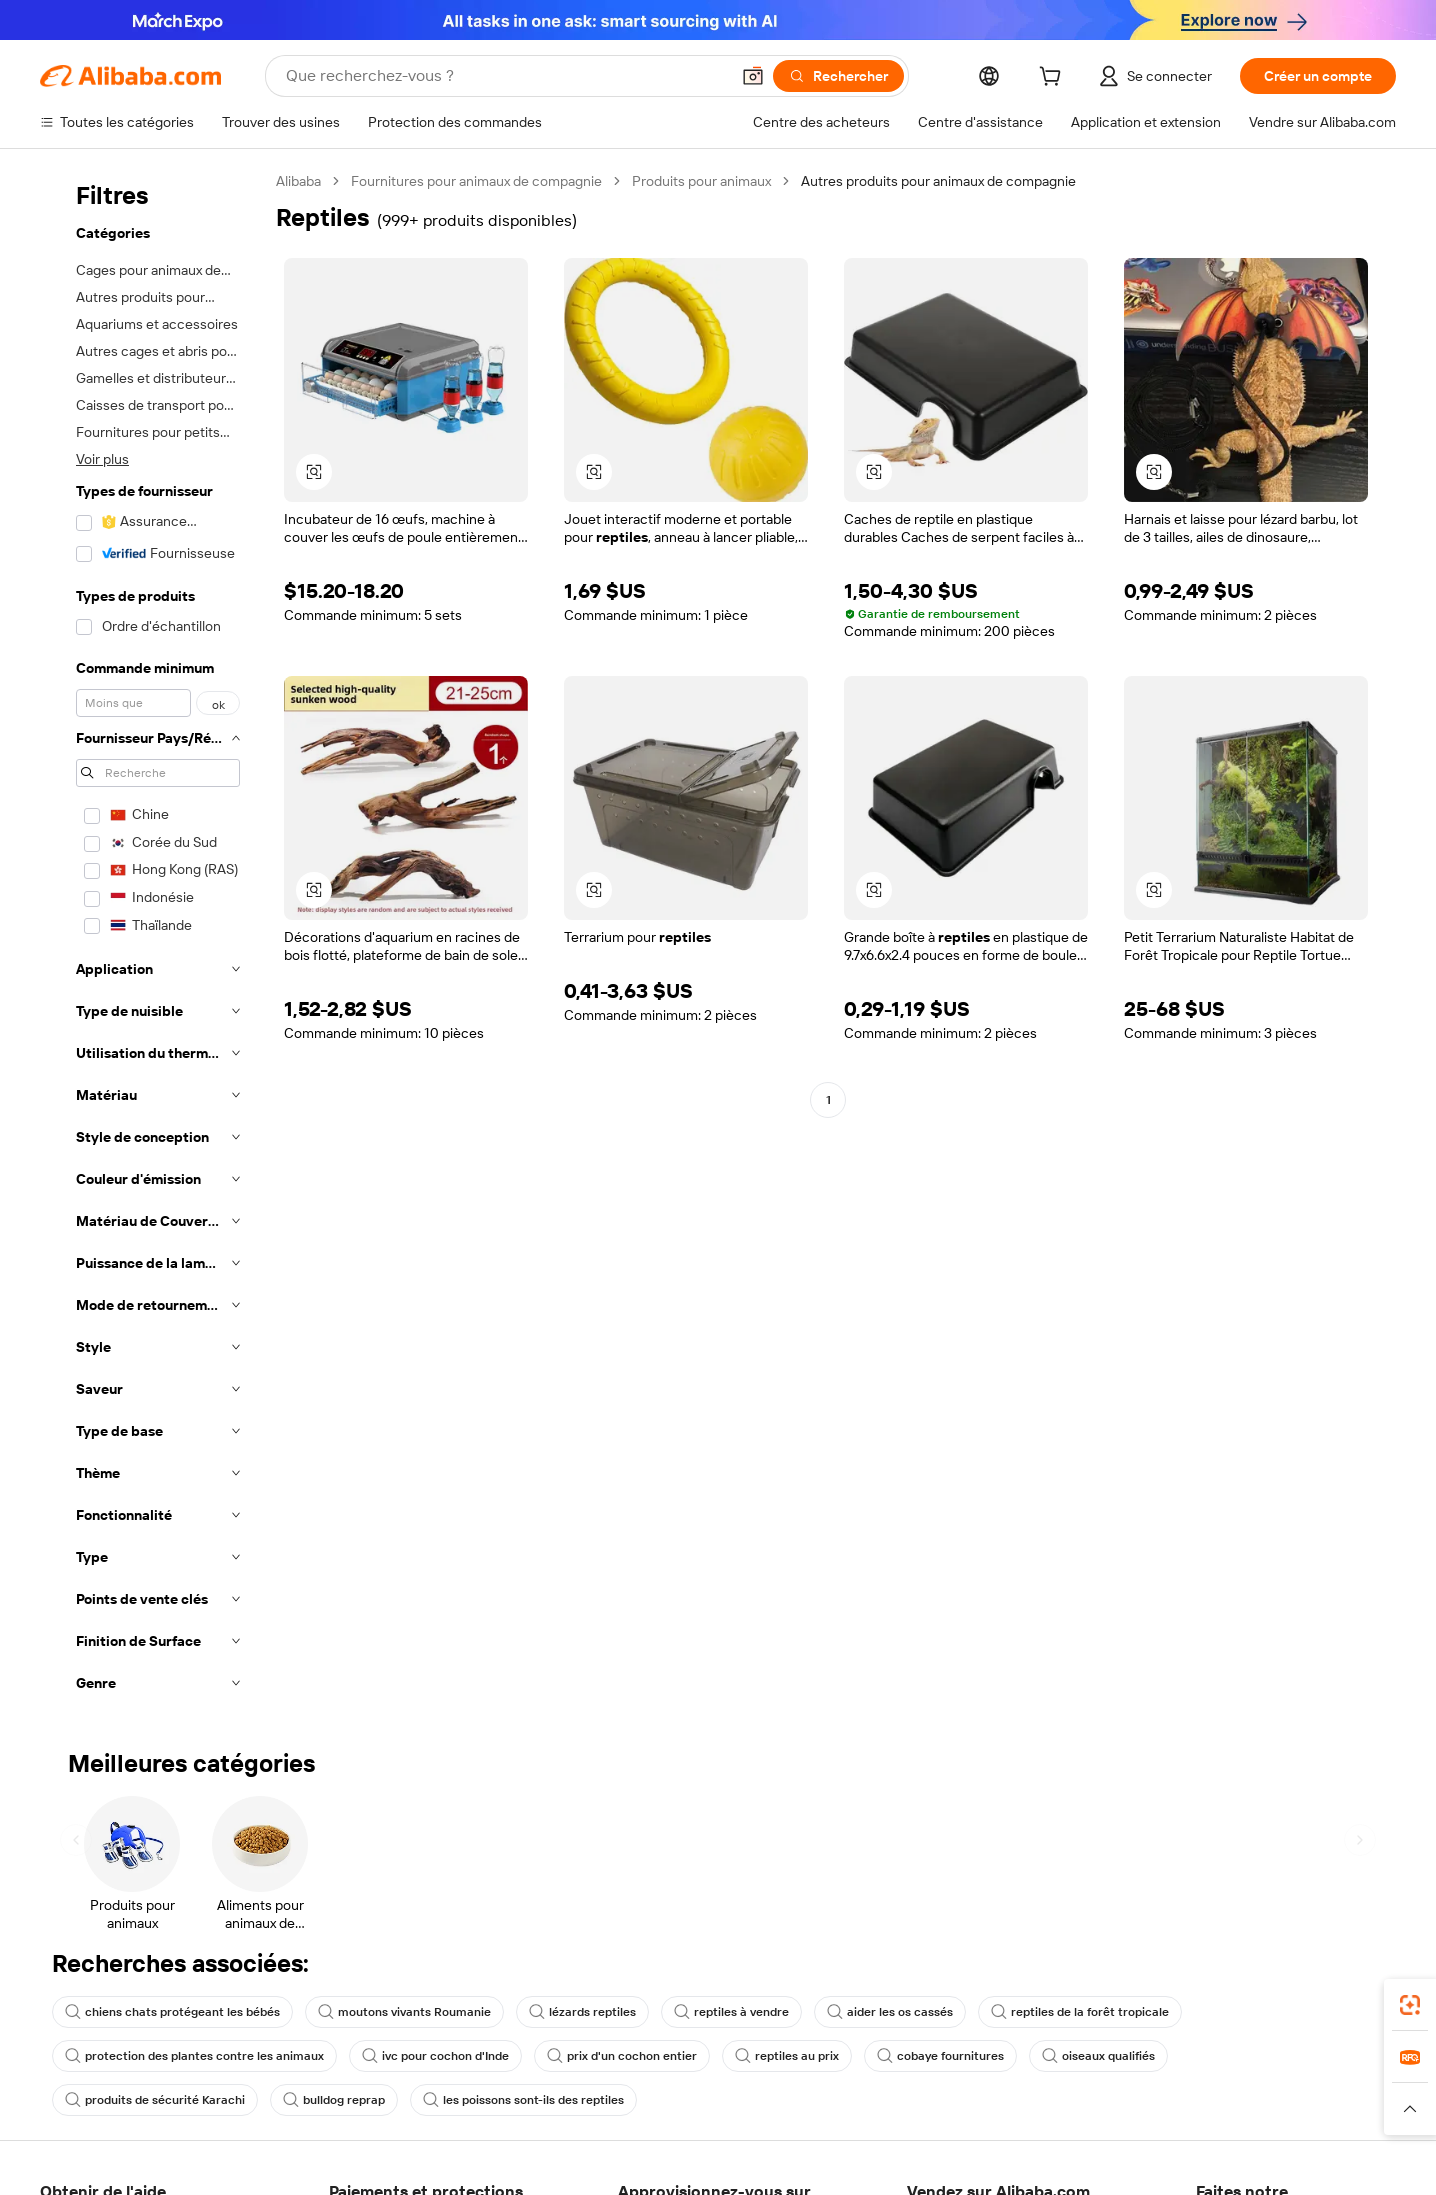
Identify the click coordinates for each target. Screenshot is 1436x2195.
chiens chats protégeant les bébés (172, 2012)
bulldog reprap (334, 2100)
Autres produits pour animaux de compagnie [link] (938, 181)
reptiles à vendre (731, 2012)
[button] (753, 76)
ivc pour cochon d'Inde (435, 2056)
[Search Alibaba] (505, 76)
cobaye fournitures (940, 2056)
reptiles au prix (787, 2056)
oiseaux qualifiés (1098, 2056)
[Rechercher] (838, 76)
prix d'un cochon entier (622, 2056)
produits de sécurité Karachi (155, 2100)
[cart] (1054, 79)
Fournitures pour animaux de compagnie (476, 181)
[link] (1410, 2005)
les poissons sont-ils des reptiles (523, 2100)
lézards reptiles (582, 2012)
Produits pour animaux (701, 181)
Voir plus (102, 459)
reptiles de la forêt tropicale (1080, 2012)
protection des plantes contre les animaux (194, 2056)
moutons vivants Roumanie (404, 2012)
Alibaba (298, 181)
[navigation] (152, 938)
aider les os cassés (890, 2012)
